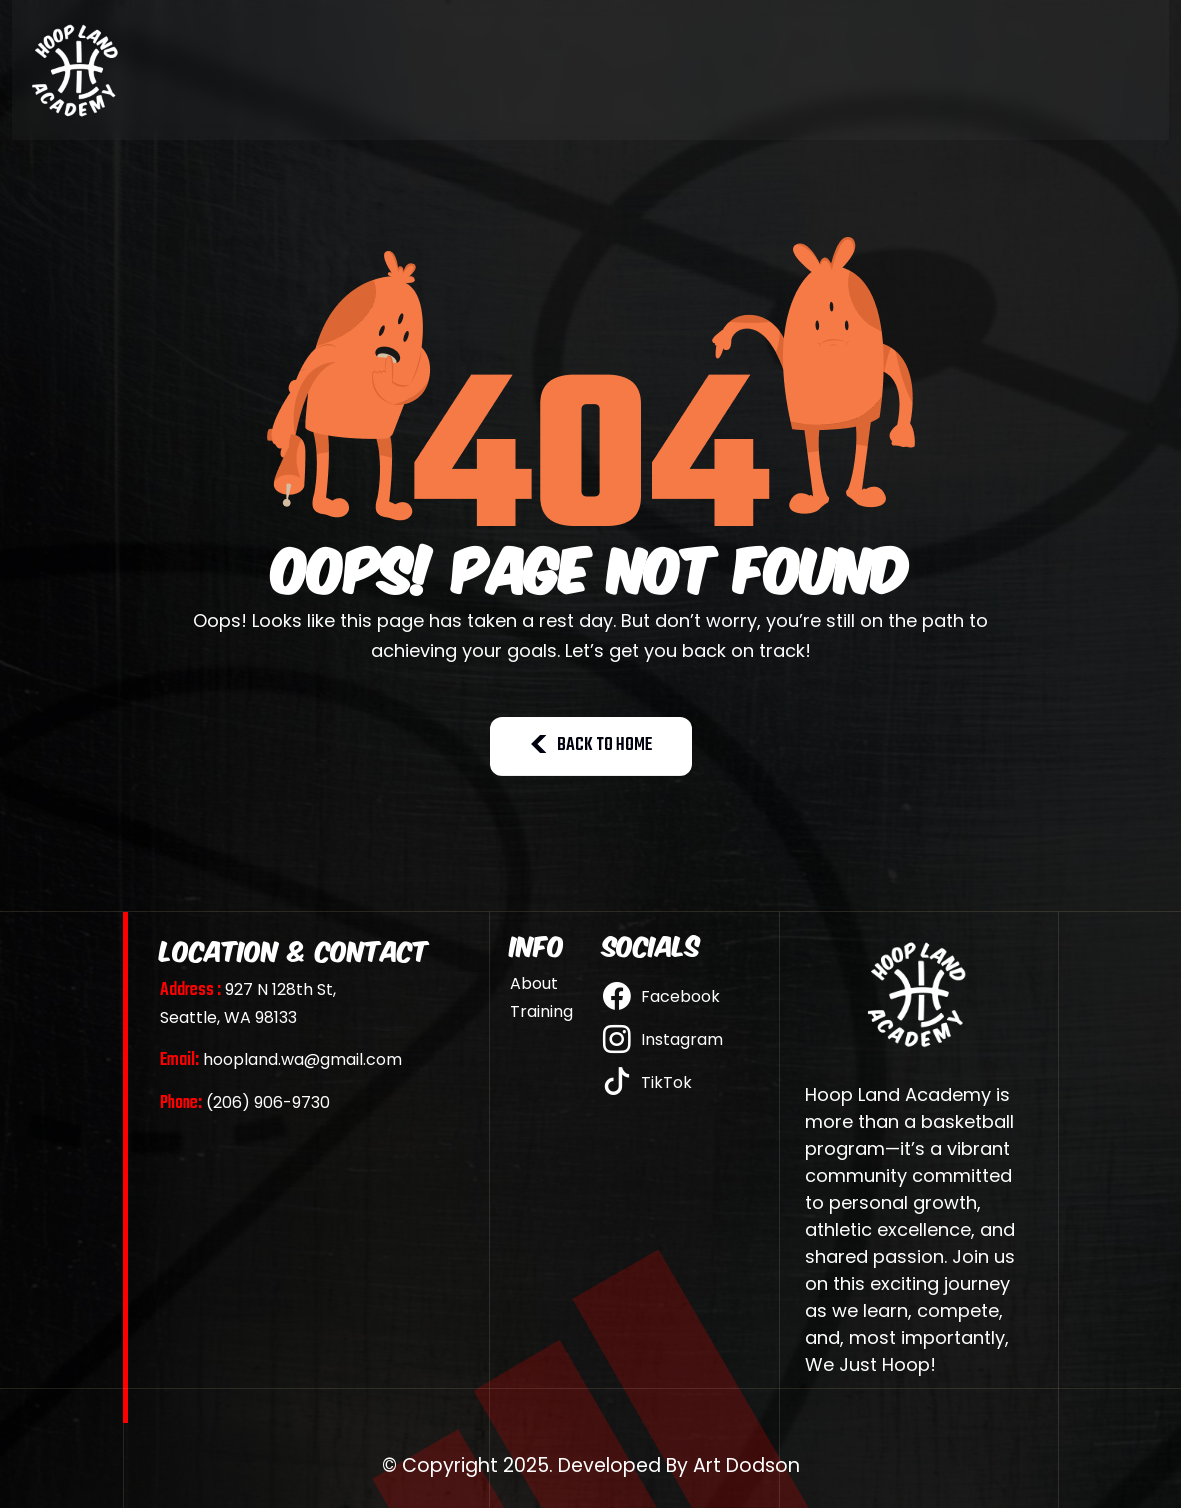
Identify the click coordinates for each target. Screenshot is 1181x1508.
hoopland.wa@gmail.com (281, 1059)
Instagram (663, 1040)
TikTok (647, 1082)
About (534, 984)
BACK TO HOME (591, 745)
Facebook (661, 997)
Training (541, 1012)
